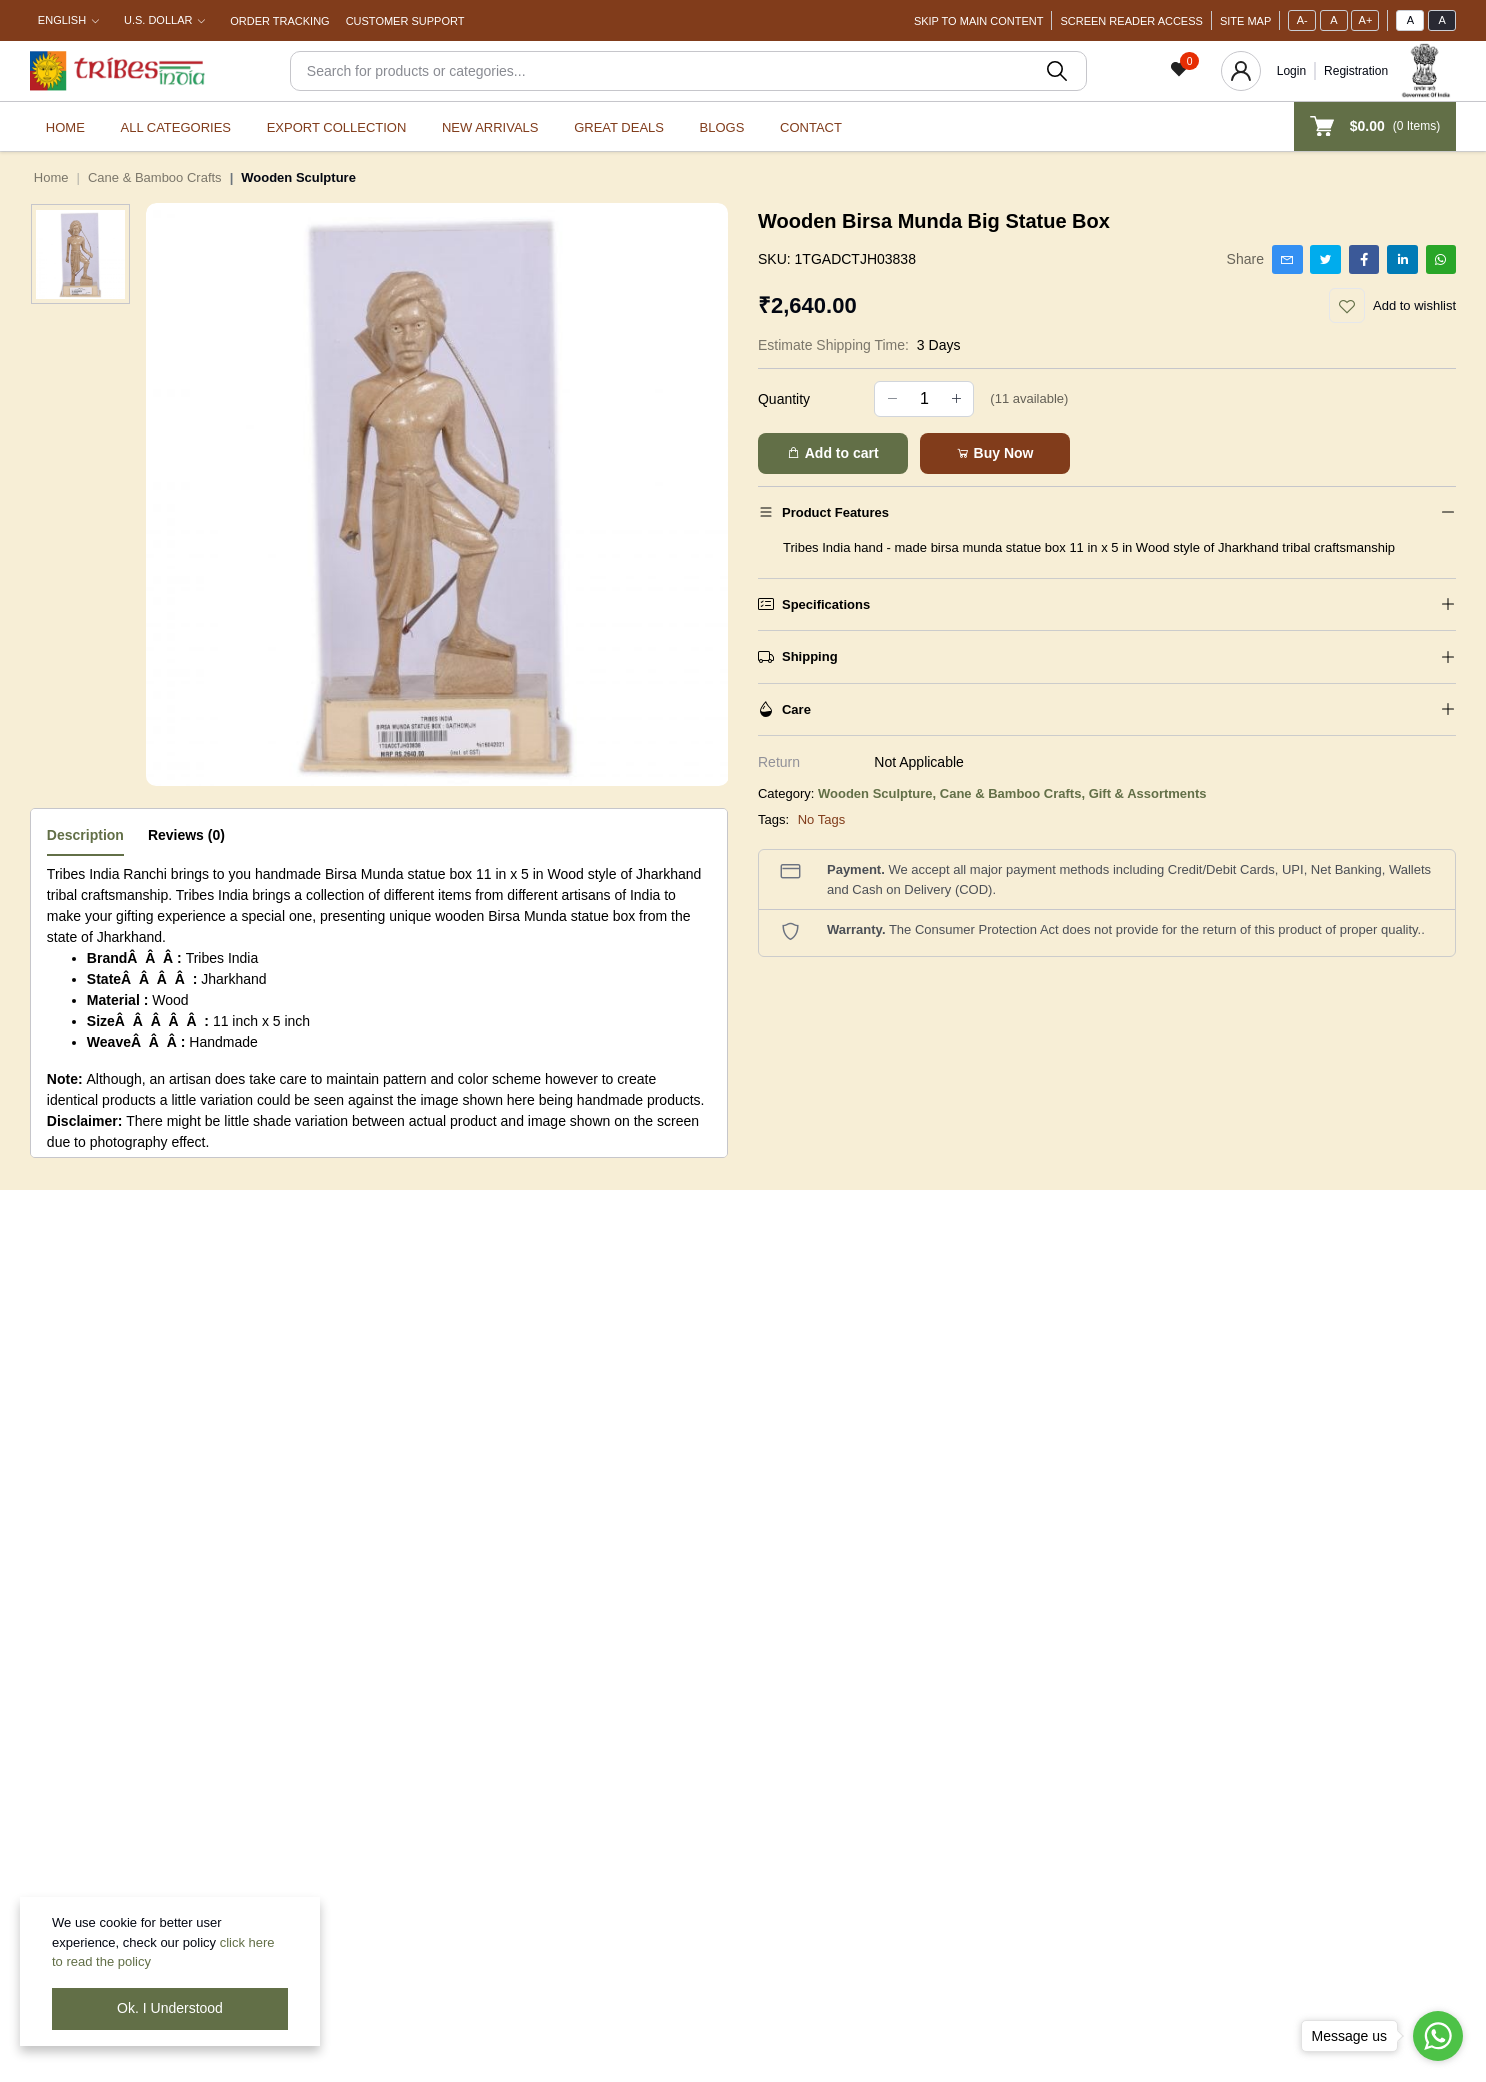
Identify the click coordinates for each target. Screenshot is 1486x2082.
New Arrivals (490, 127)
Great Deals (619, 127)
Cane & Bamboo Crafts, (1014, 793)
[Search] (688, 71)
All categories (175, 127)
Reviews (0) (186, 835)
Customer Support (405, 21)
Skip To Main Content (979, 21)
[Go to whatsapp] (1438, 2036)
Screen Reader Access (1131, 21)
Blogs (722, 127)
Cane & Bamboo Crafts (155, 177)
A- (1302, 20)
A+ (1366, 20)
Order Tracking (279, 21)
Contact (811, 127)
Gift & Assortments (1148, 793)
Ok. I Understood (170, 2008)
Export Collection (337, 127)
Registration (1356, 71)
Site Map (1245, 21)
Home (65, 127)
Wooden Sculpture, (879, 793)
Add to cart (832, 453)
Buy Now (995, 453)
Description (85, 835)
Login (1291, 71)
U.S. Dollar (158, 20)
